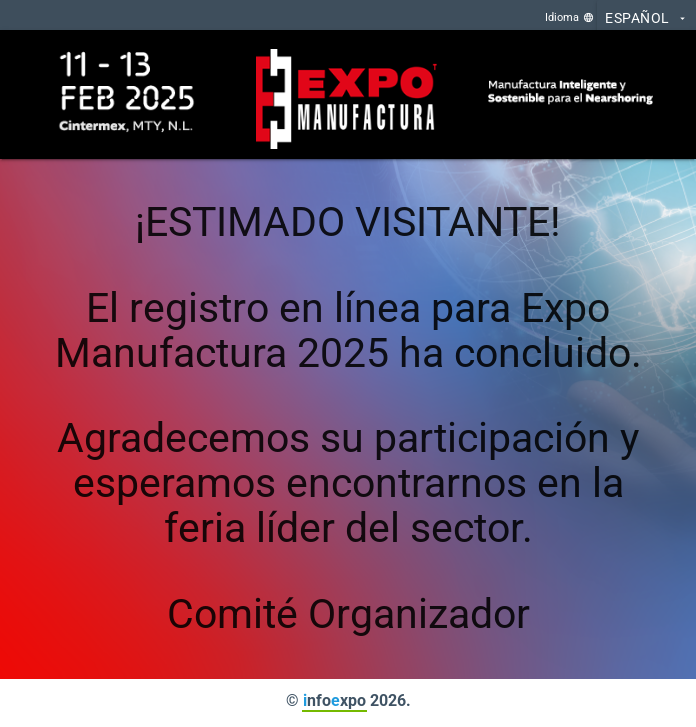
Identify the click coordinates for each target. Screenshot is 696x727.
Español (646, 19)
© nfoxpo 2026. (348, 700)
